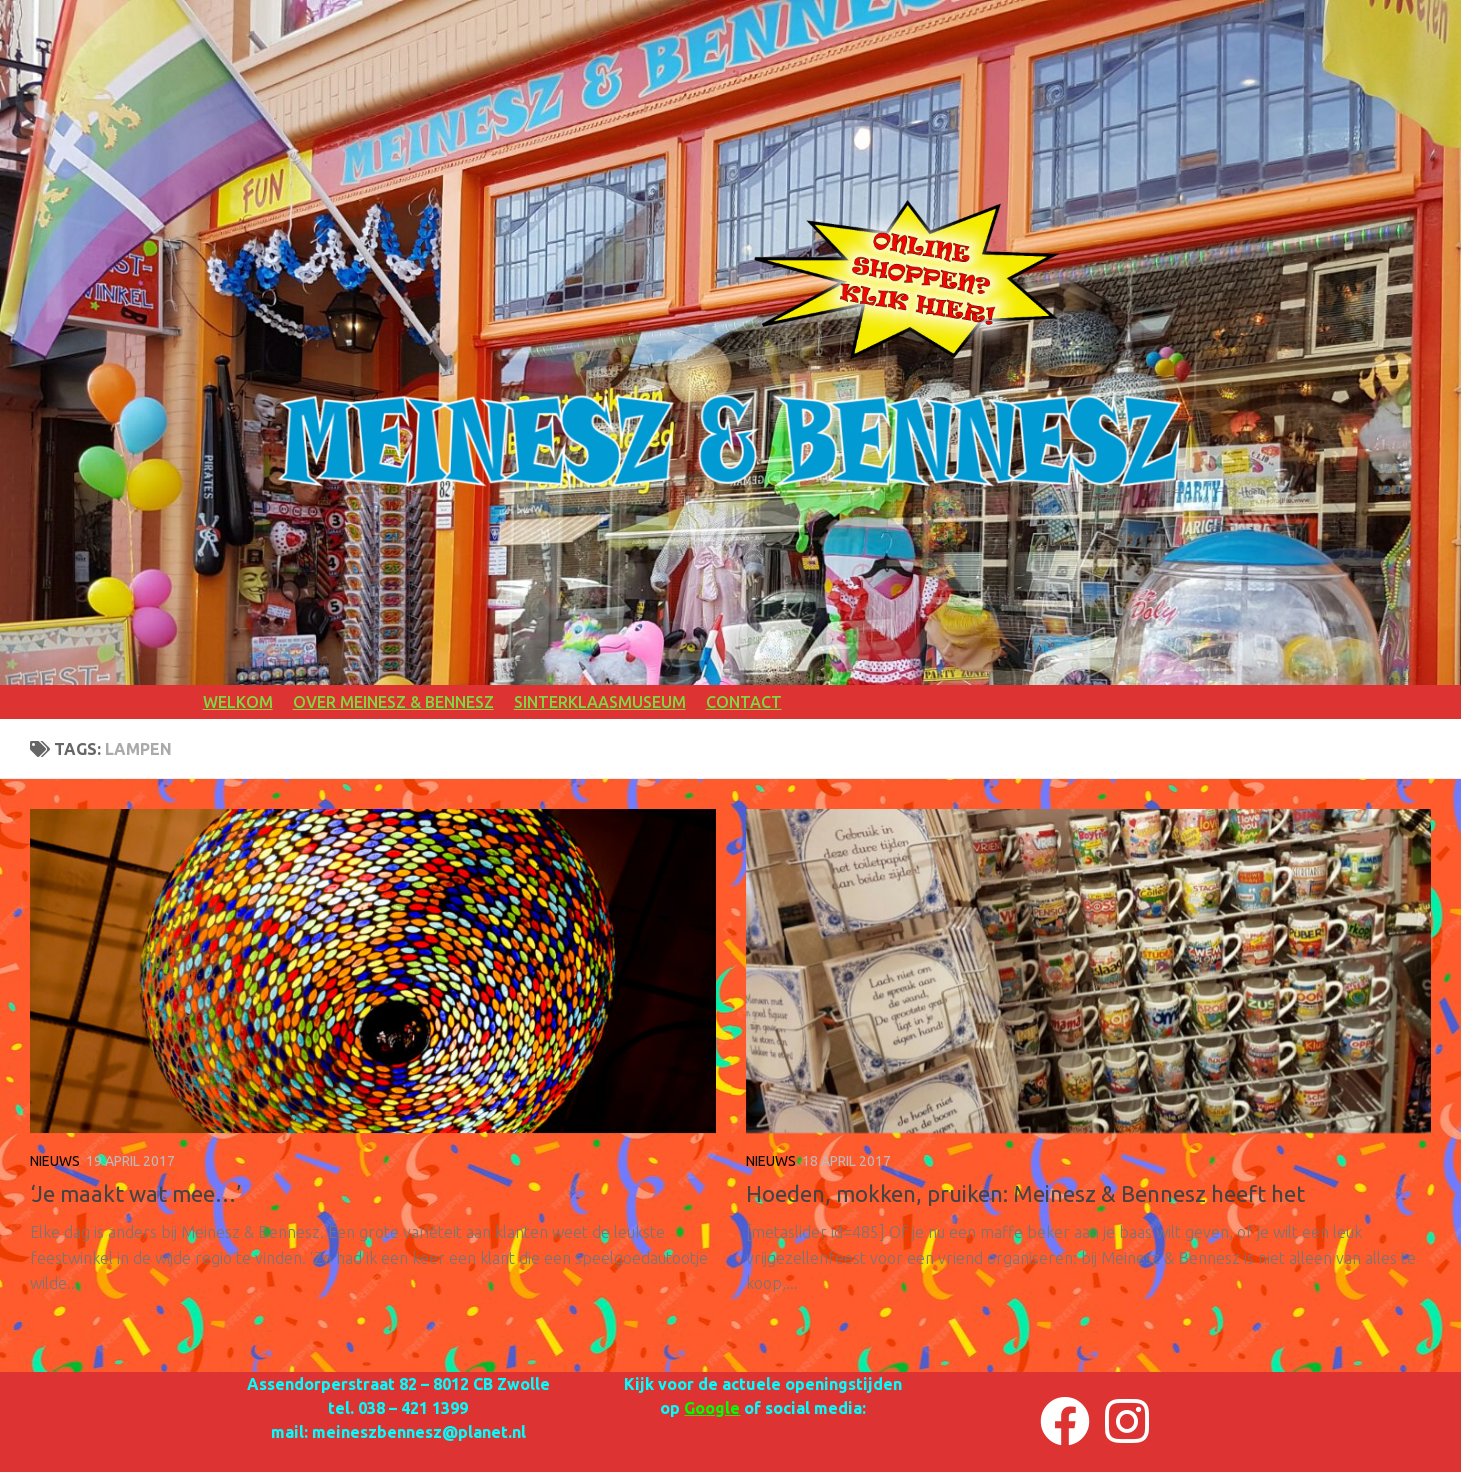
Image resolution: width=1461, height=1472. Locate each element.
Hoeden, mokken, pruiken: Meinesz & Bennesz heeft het (1025, 1193)
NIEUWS (55, 1161)
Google (712, 1408)
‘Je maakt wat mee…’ (135, 1193)
